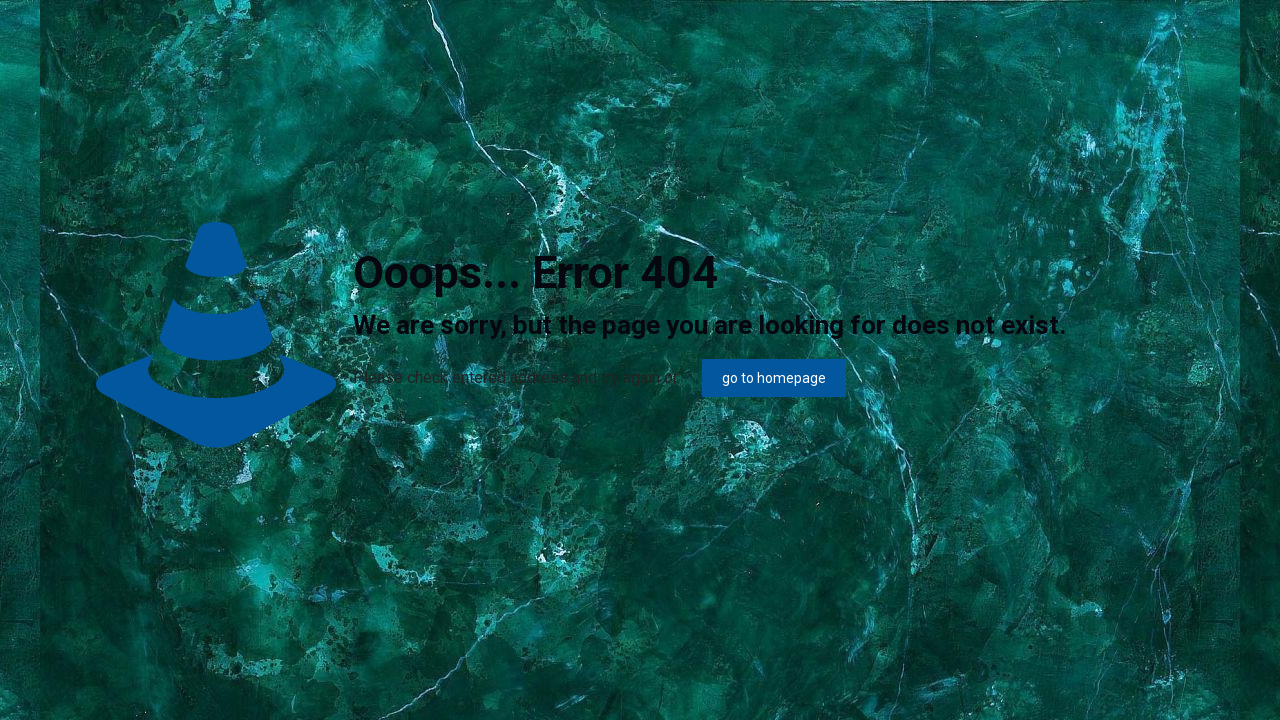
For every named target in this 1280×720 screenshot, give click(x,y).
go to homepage (774, 378)
